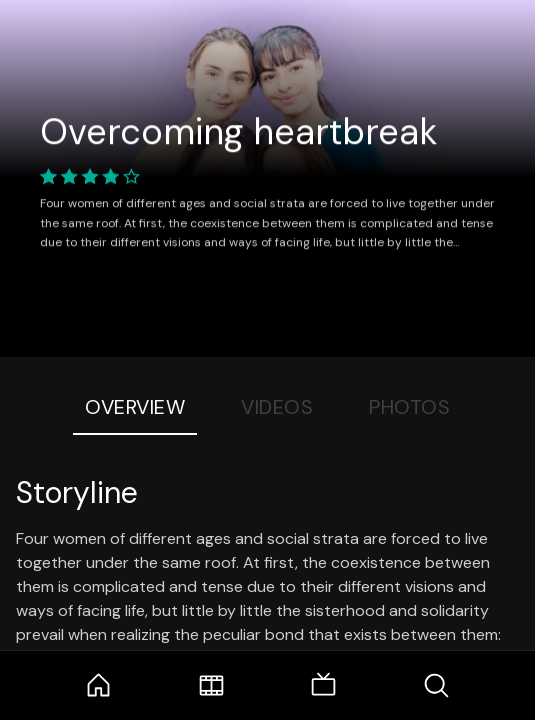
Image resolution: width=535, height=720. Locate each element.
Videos (277, 407)
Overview (135, 407)
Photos (409, 407)
